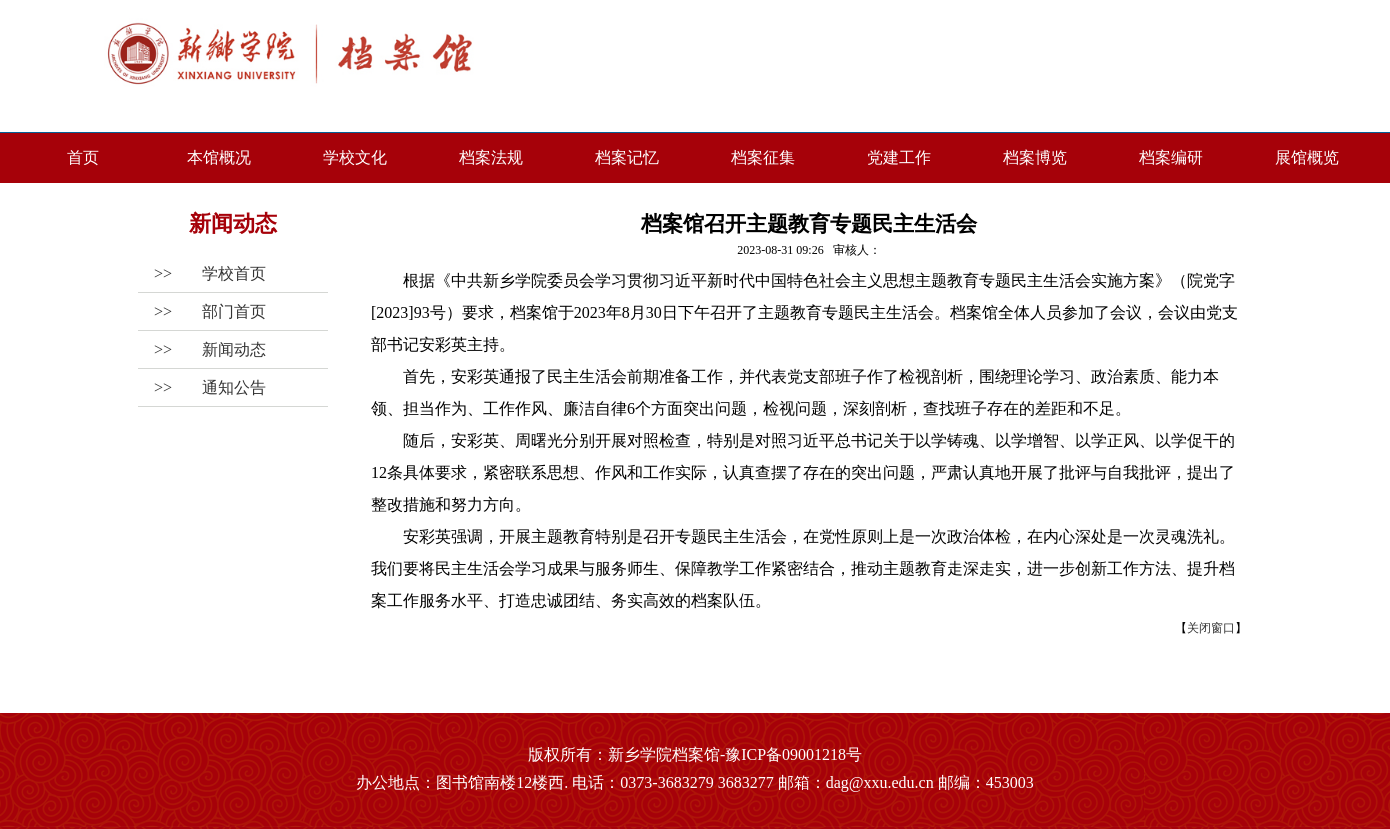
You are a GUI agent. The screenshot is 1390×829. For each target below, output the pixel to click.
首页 (83, 157)
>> (202, 273)
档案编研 (1171, 157)
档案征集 (763, 157)
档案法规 (491, 157)
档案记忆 (627, 157)
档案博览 (1035, 157)
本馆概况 (219, 157)
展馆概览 (1307, 157)
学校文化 (355, 157)
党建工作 (899, 157)
